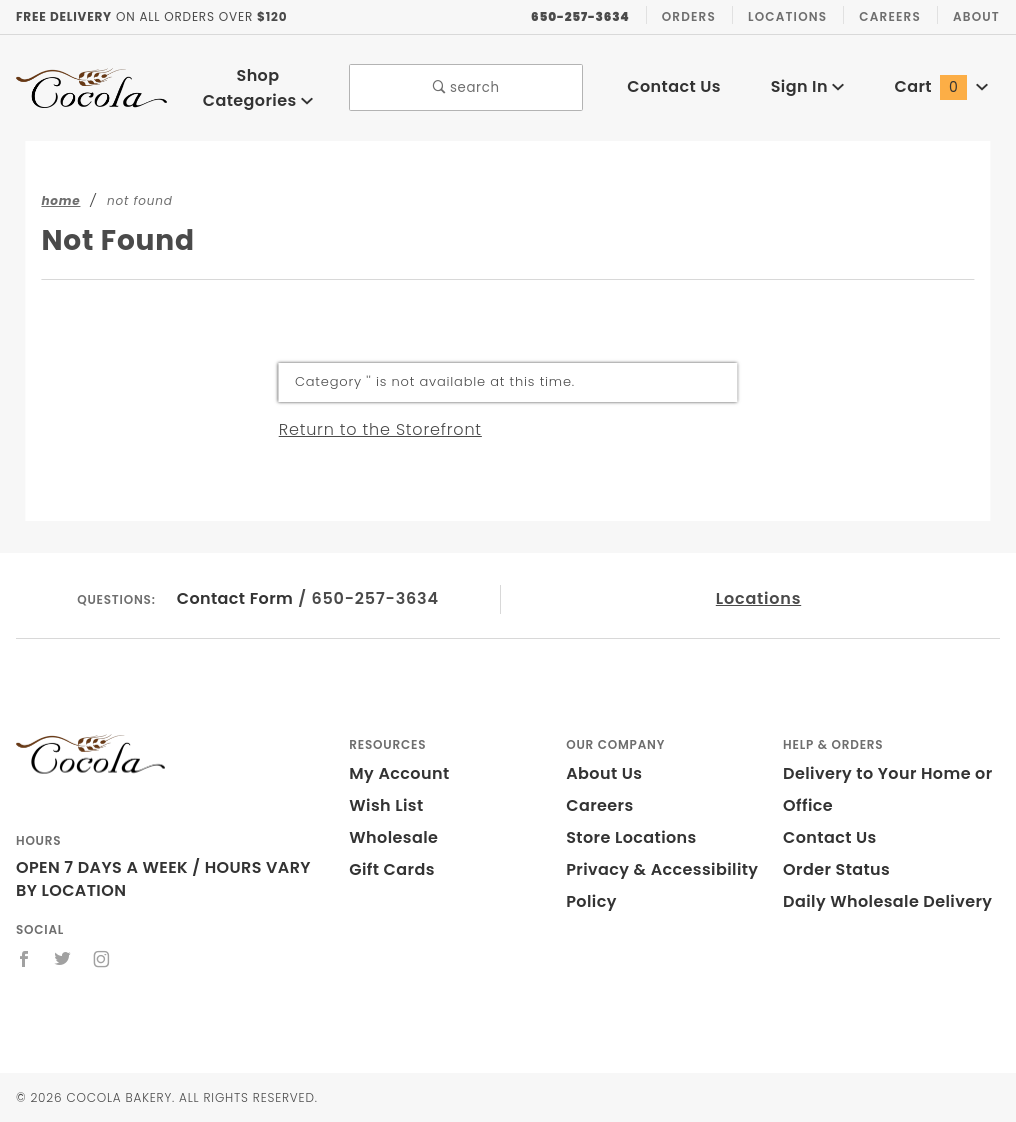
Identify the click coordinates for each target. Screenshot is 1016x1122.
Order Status (836, 869)
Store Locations (631, 837)
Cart (940, 86)
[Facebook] (24, 959)
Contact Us (674, 86)
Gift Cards (391, 869)
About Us (604, 773)
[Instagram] (102, 959)
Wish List (386, 805)
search (466, 87)
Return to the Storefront (380, 429)
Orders (689, 16)
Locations (787, 16)
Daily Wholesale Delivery (887, 901)
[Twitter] (63, 959)
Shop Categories (258, 88)
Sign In (808, 86)
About (976, 16)
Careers (890, 16)
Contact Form (235, 598)
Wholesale (393, 837)
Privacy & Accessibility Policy (662, 885)
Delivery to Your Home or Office (888, 789)
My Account (399, 773)
